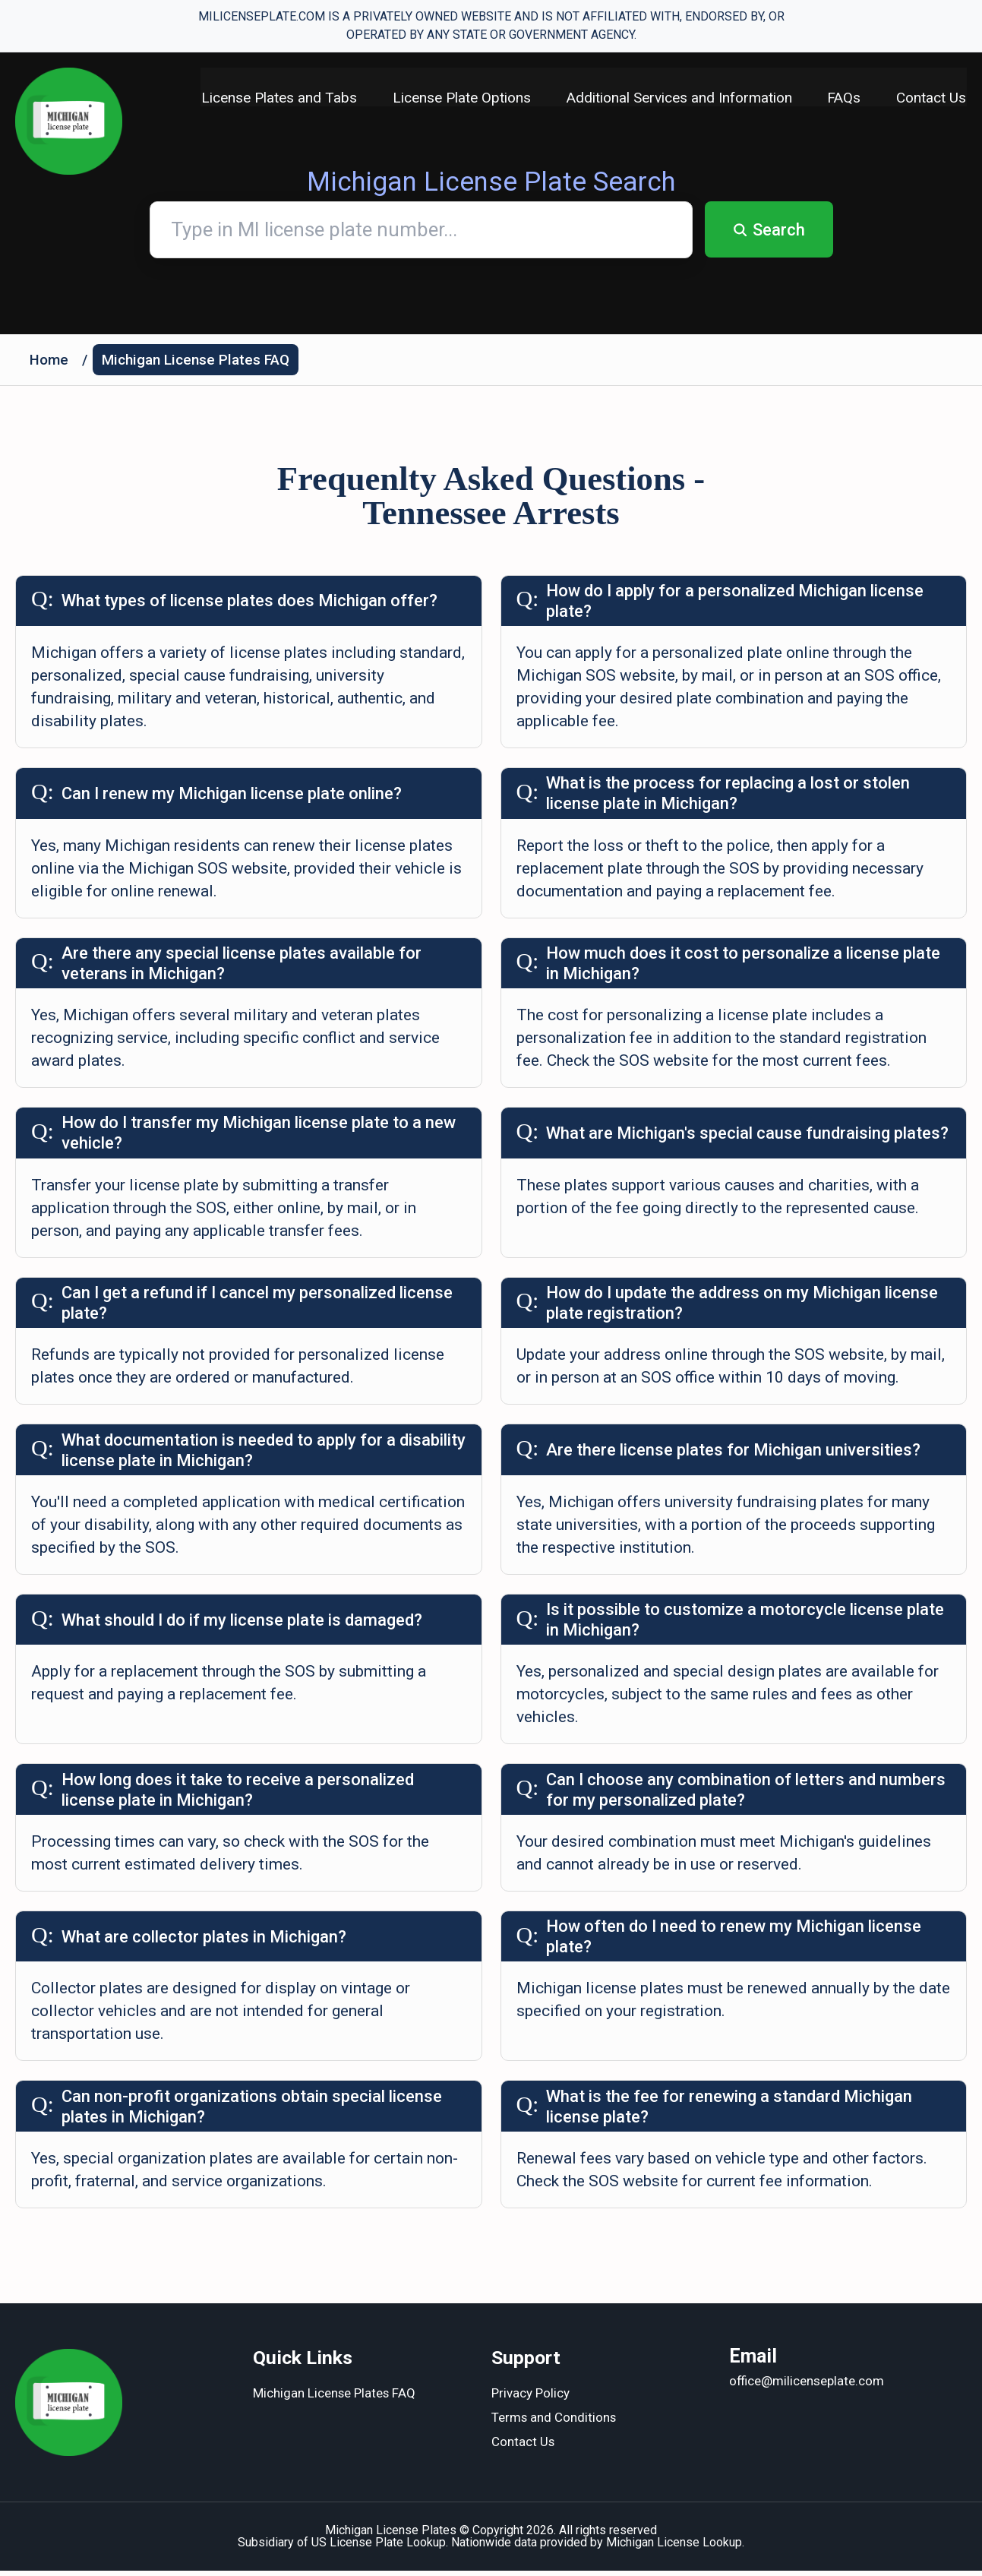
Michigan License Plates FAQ (196, 359)
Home (49, 359)
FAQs (843, 98)
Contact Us (932, 98)
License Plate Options (459, 98)
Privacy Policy (530, 2399)
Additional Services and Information (678, 98)
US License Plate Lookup (378, 2547)
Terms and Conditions (554, 2424)
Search (769, 229)
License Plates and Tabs (276, 98)
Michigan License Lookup (674, 2547)
